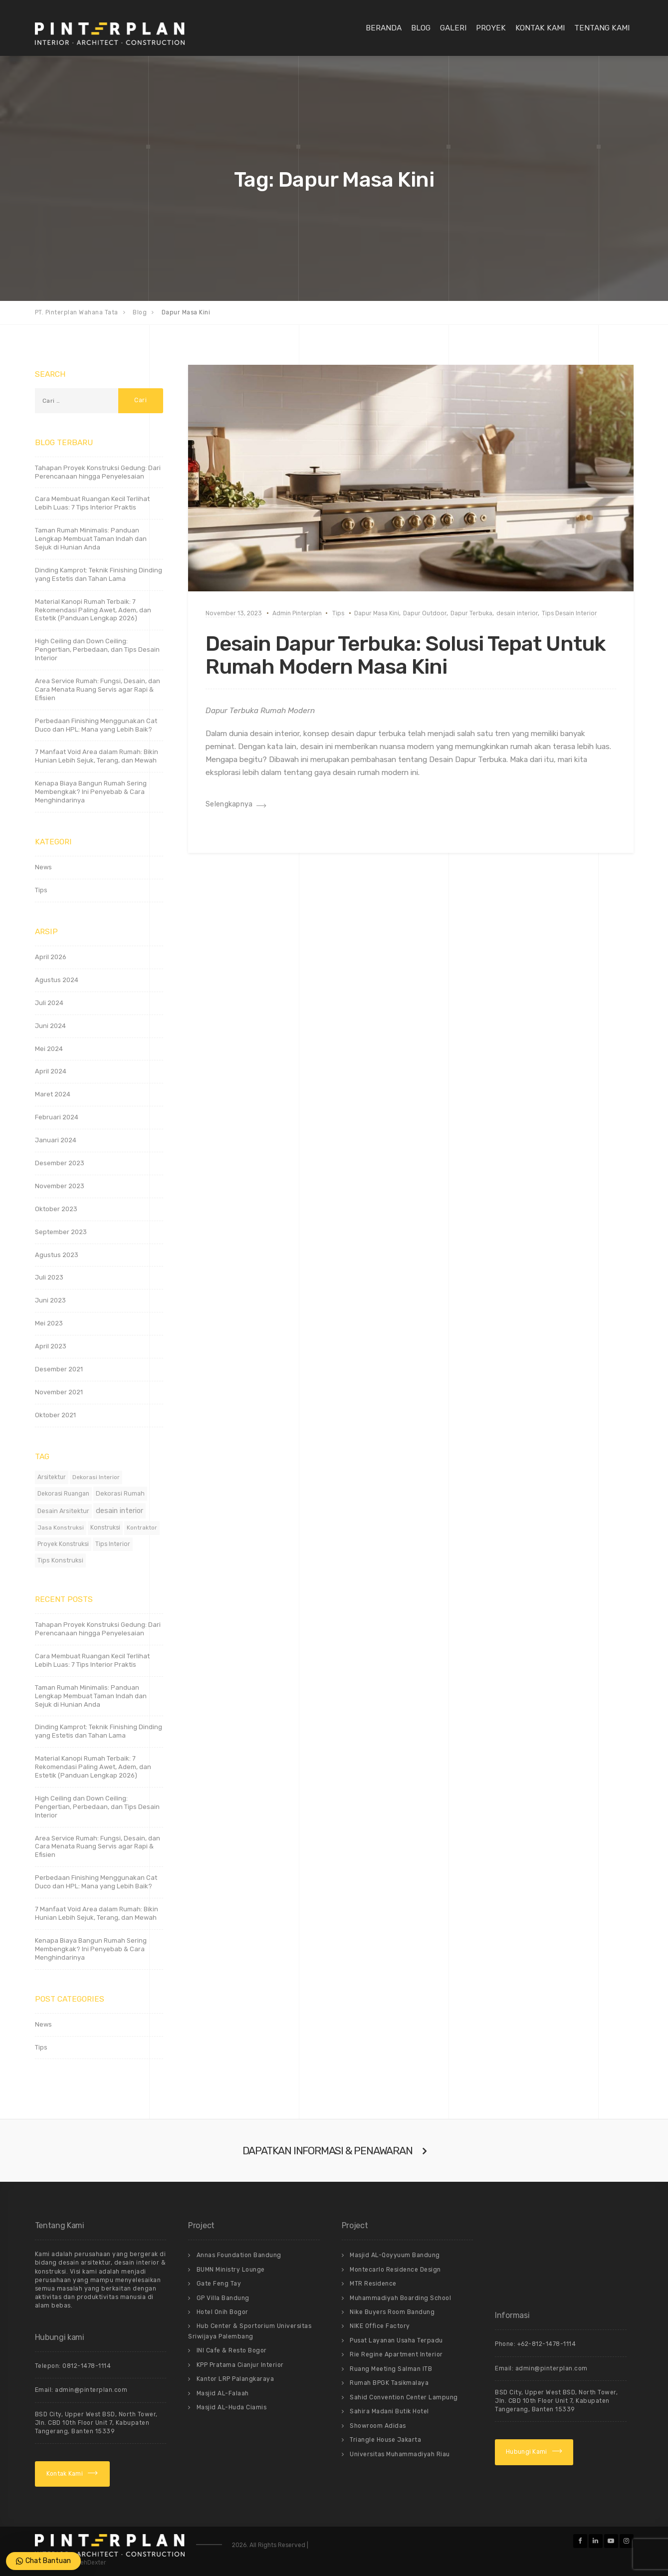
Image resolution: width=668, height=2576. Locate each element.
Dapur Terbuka (471, 613)
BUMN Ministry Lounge (231, 2269)
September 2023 (61, 1232)
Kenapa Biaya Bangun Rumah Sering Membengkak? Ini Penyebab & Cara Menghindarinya (91, 791)
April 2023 (50, 1346)
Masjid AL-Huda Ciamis (232, 2407)
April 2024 (50, 1071)
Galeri (453, 27)
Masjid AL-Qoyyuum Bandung (395, 2255)
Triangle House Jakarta (385, 2439)
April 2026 (50, 957)
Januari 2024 (55, 1140)
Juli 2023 (49, 1277)
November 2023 (59, 1186)
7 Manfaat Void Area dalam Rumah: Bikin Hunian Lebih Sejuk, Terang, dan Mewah (96, 756)
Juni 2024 (50, 1026)
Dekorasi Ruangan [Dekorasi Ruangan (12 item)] (63, 1493)
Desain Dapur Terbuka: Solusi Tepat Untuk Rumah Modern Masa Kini (406, 655)
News (43, 867)
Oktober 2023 (56, 1209)
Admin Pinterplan (297, 613)
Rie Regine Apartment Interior (396, 2354)
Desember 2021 (59, 1369)
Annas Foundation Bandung (239, 2255)
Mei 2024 (49, 1048)
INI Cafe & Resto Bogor (232, 2350)
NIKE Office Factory (380, 2325)
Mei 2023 (49, 1323)
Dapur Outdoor (424, 613)
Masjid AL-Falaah (223, 2393)
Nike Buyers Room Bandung (392, 2312)
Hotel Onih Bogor (222, 2312)
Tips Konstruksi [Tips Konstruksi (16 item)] (60, 1560)
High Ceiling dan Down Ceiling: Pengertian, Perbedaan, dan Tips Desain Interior (97, 649)
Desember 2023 (59, 1163)
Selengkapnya (229, 804)
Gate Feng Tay (219, 2283)
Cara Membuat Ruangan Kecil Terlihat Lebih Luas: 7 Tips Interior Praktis (92, 503)
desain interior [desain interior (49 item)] (119, 1510)
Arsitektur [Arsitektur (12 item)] (51, 1477)
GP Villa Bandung (223, 2298)
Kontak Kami (540, 27)
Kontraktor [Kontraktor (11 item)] (142, 1527)
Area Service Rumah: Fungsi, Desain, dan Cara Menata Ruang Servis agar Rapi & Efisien (97, 689)
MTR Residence (373, 2283)
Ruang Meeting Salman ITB (391, 2368)
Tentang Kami (602, 27)
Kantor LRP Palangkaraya (235, 2378)
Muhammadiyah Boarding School (400, 2298)
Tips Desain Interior (569, 613)
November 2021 (59, 1392)
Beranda (384, 27)
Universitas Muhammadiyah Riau (400, 2454)
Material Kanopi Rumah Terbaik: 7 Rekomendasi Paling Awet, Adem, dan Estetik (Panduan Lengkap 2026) (93, 610)
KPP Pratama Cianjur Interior (240, 2364)
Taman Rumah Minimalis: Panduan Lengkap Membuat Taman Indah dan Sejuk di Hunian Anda (91, 538)
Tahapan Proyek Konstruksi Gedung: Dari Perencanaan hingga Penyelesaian (98, 472)
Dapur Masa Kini (376, 613)
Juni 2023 (50, 1300)
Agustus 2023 (56, 1255)
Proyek (491, 27)
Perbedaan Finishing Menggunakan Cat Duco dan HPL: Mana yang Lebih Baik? (96, 725)
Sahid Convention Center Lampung (404, 2397)
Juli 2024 (49, 1003)
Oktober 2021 (55, 1415)
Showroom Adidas (378, 2425)
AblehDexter (88, 2562)
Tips (338, 613)
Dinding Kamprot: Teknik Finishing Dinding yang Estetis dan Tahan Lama (98, 574)
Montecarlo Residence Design (395, 2269)
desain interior (517, 613)
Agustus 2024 (56, 980)
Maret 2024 (52, 1094)
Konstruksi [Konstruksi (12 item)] (105, 1527)
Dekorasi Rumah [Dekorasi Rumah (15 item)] (120, 1493)
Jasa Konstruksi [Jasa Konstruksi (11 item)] (60, 1527)
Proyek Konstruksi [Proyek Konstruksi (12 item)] (63, 1544)
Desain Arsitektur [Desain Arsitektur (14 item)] (63, 1511)
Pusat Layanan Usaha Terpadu (396, 2340)
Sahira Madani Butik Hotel (389, 2411)
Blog (421, 27)
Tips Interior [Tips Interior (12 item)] (112, 1544)
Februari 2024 (56, 1117)
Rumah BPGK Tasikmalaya (389, 2382)
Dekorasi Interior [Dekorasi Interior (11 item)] (96, 1477)
